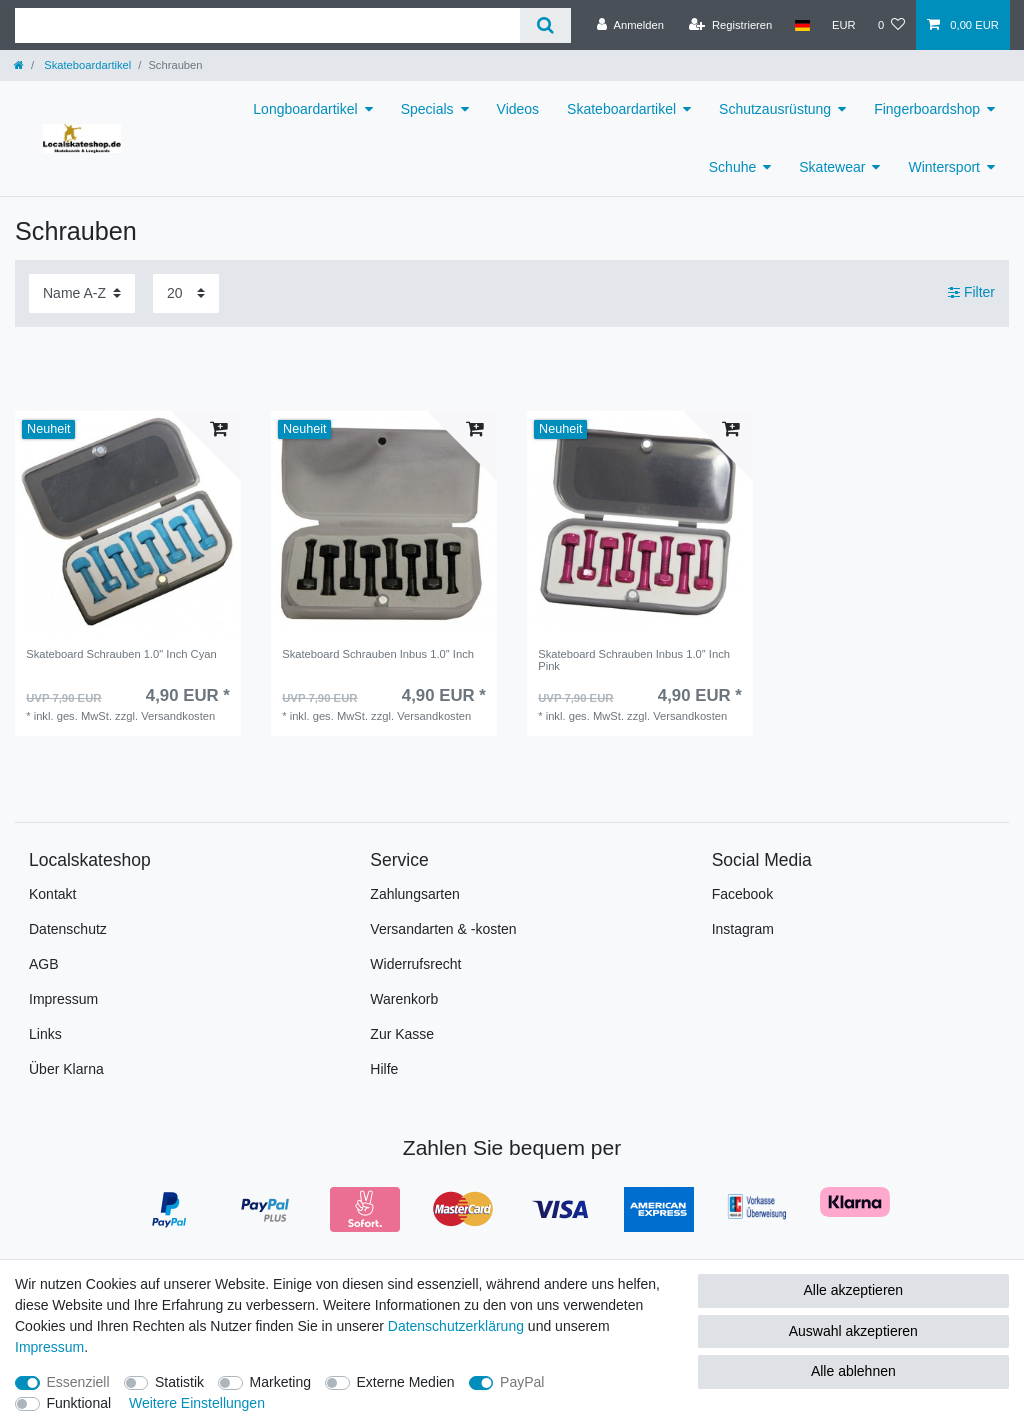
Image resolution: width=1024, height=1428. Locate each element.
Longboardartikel (305, 109)
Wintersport (944, 167)
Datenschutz (68, 929)
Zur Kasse (402, 1034)
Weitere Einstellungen (197, 1403)
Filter (971, 292)
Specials (427, 109)
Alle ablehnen (853, 1371)
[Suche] (545, 25)
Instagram (743, 929)
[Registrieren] (730, 25)
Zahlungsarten (415, 894)
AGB (44, 964)
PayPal (522, 1382)
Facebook (742, 894)
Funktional (79, 1403)
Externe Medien (406, 1382)
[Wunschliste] (891, 25)
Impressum (63, 999)
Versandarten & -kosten (443, 929)
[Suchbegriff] (267, 25)
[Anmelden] (630, 25)
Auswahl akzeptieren (853, 1331)
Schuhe (732, 167)
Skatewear (832, 167)
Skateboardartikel (86, 65)
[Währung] (844, 25)
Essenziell (78, 1382)
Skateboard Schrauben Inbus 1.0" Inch (378, 654)
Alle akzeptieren (854, 1290)
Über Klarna (66, 1069)
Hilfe (384, 1069)
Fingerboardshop (927, 109)
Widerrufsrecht (415, 964)
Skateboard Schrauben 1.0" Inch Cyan (121, 654)
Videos (518, 109)
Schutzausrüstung (775, 109)
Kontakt (52, 894)
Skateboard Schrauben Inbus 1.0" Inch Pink (634, 660)
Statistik (179, 1382)
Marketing (280, 1382)
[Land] (801, 25)
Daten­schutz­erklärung (456, 1326)
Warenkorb (404, 999)
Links (45, 1034)
